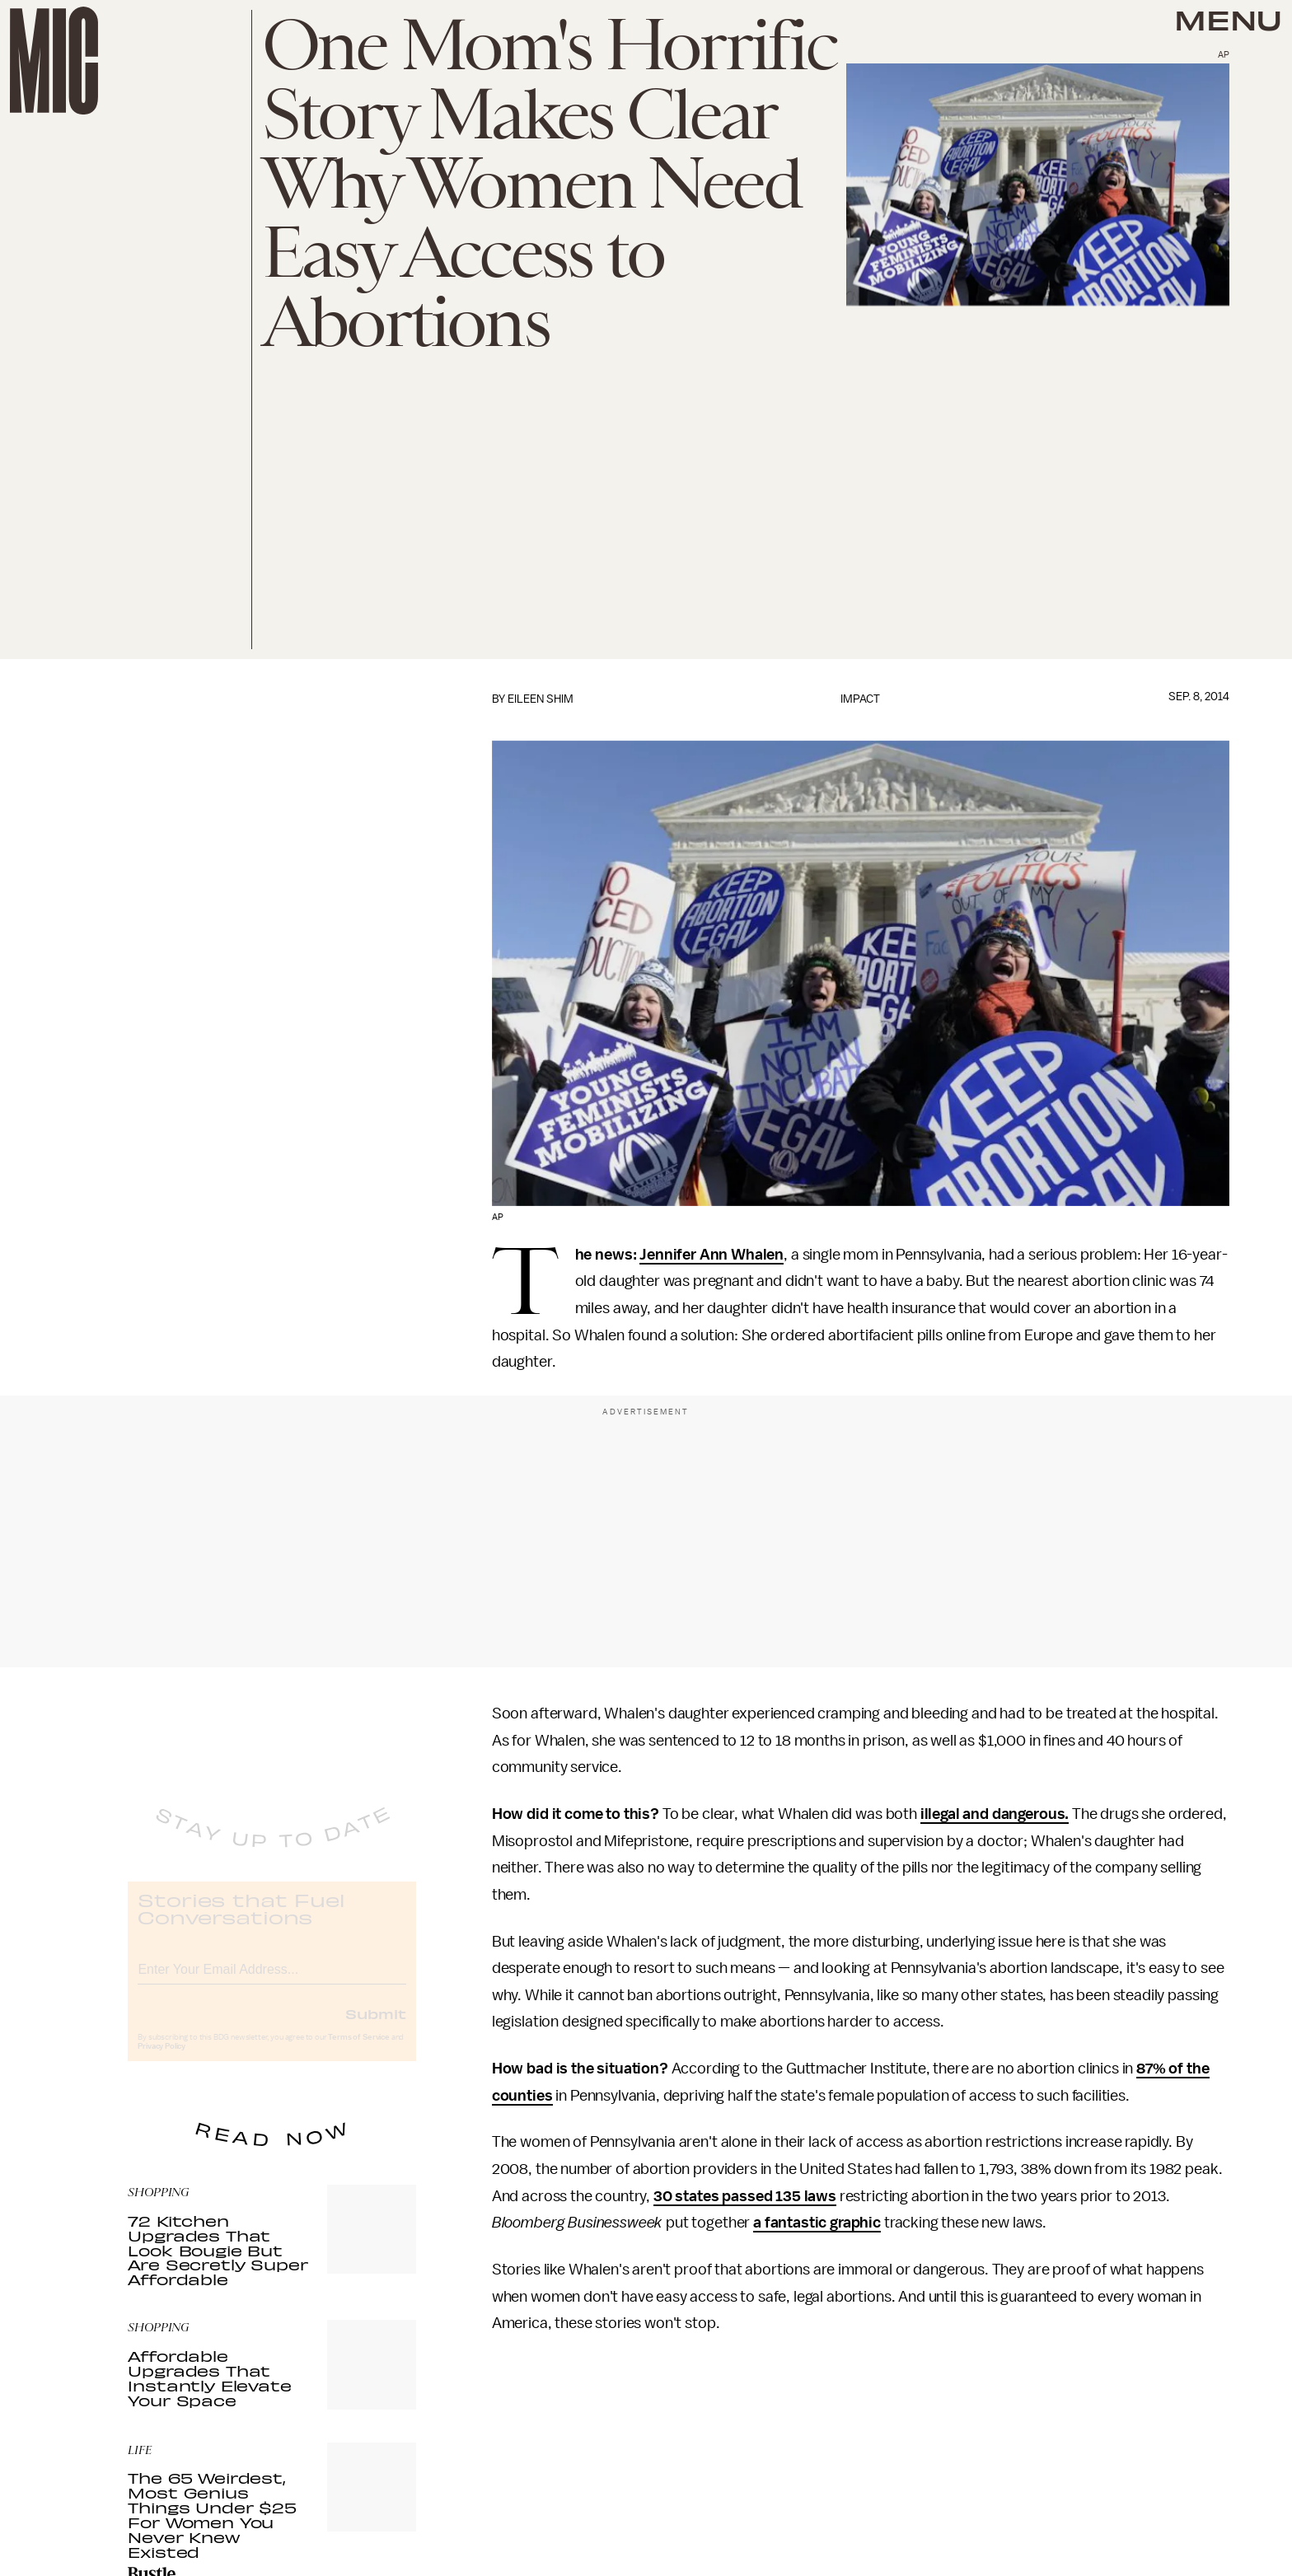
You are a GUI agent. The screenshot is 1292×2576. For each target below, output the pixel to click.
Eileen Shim (540, 699)
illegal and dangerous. (994, 1814)
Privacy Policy (161, 2059)
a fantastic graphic (817, 2222)
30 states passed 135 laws (744, 2196)
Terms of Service (358, 2050)
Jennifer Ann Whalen (711, 1254)
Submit (375, 2026)
